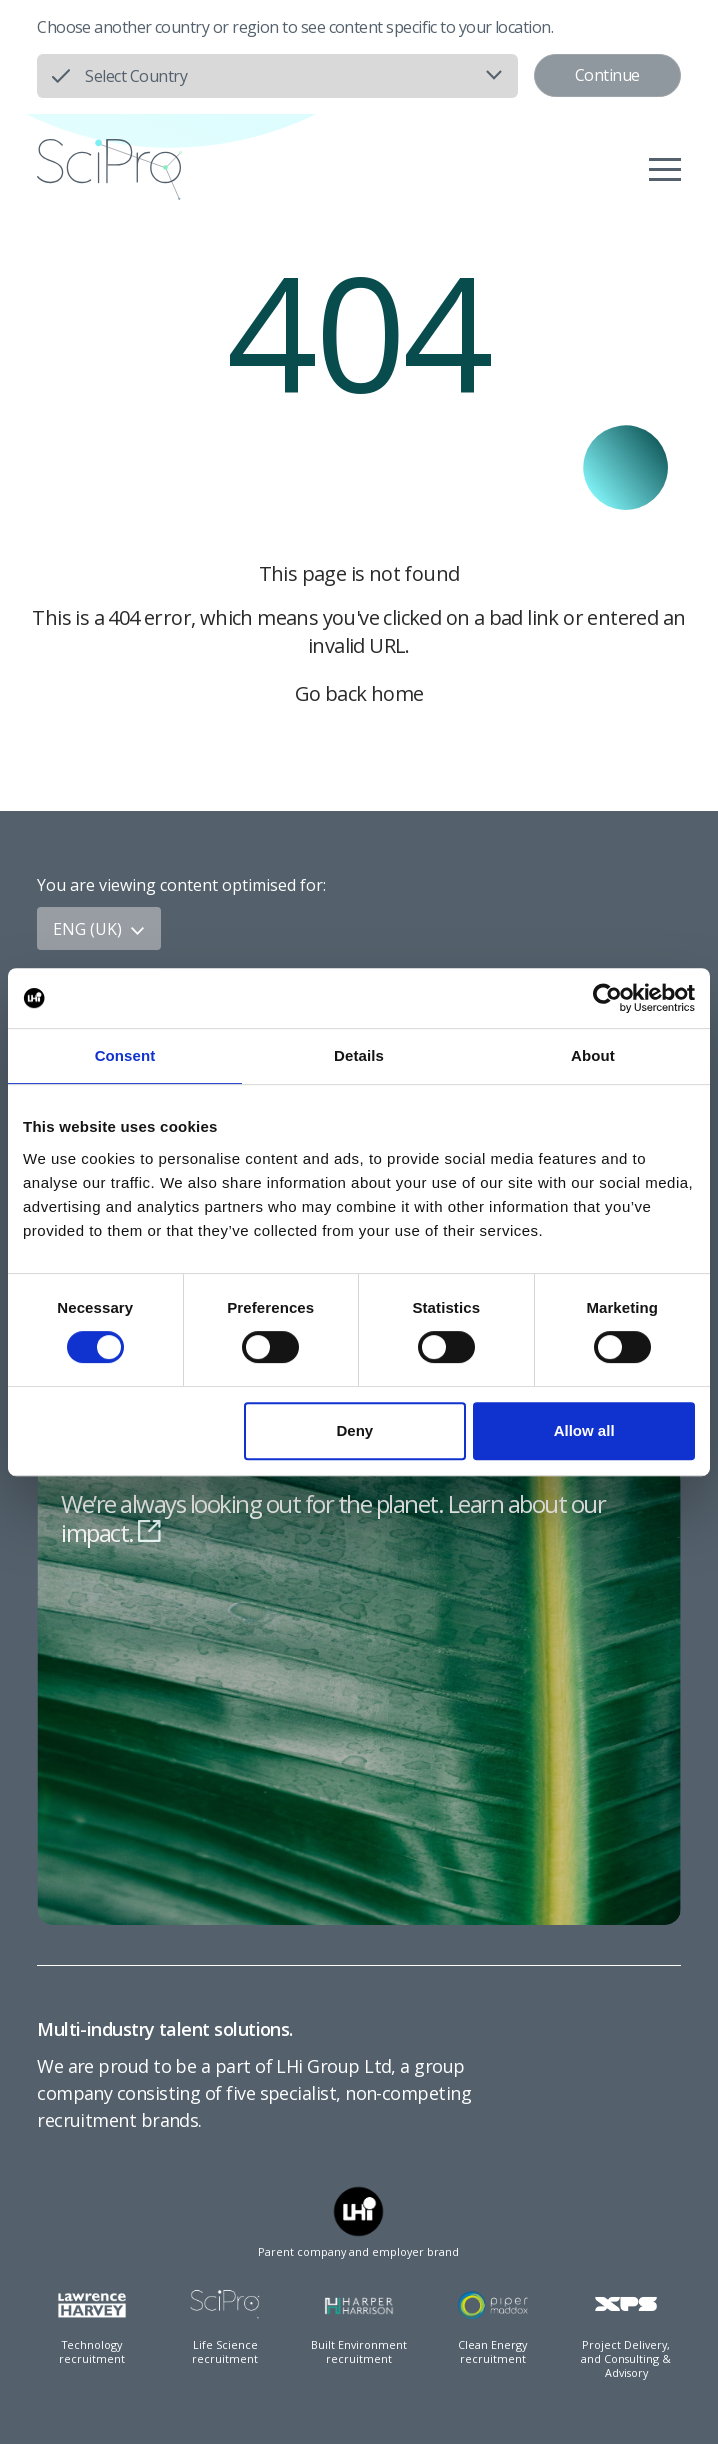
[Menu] (665, 169)
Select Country (136, 76)
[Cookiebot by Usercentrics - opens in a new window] (607, 998)
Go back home (359, 693)
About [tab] (593, 1055)
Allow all (584, 1430)
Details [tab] (359, 1055)
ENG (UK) (99, 929)
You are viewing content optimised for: (181, 885)
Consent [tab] (125, 1055)
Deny (355, 1430)
